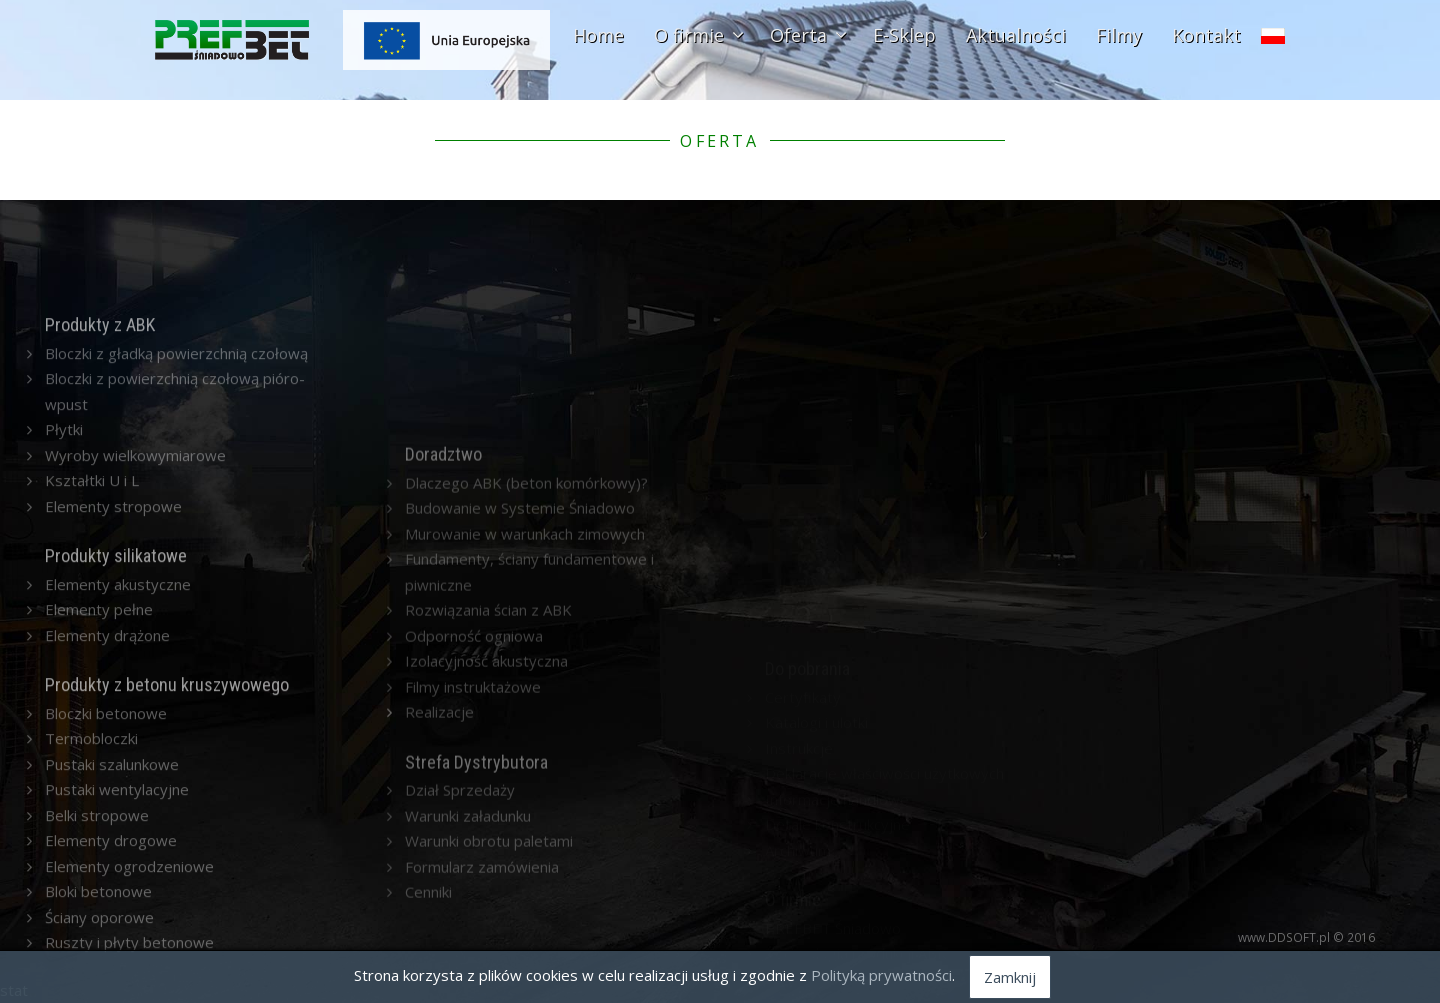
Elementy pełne (99, 715)
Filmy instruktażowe (473, 887)
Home (598, 35)
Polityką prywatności (881, 975)
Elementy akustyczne (118, 689)
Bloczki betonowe (106, 819)
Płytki (64, 535)
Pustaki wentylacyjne (117, 895)
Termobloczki (91, 844)
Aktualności (1016, 35)
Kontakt (1206, 35)
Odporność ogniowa (474, 836)
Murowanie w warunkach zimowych (525, 734)
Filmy (1119, 35)
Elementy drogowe (111, 946)
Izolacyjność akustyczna (486, 861)
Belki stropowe (97, 921)
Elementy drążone (107, 740)
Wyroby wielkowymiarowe (135, 560)
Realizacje (439, 912)
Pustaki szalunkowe (112, 870)
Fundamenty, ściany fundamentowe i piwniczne (529, 772)
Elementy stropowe (113, 611)
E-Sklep (904, 35)
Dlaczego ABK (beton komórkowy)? (526, 683)
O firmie (697, 35)
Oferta (806, 35)
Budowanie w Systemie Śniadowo (520, 708)
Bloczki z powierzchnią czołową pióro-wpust (175, 497)
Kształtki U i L (92, 586)
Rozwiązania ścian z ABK (488, 810)
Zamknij (1010, 977)
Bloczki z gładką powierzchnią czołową (176, 458)
